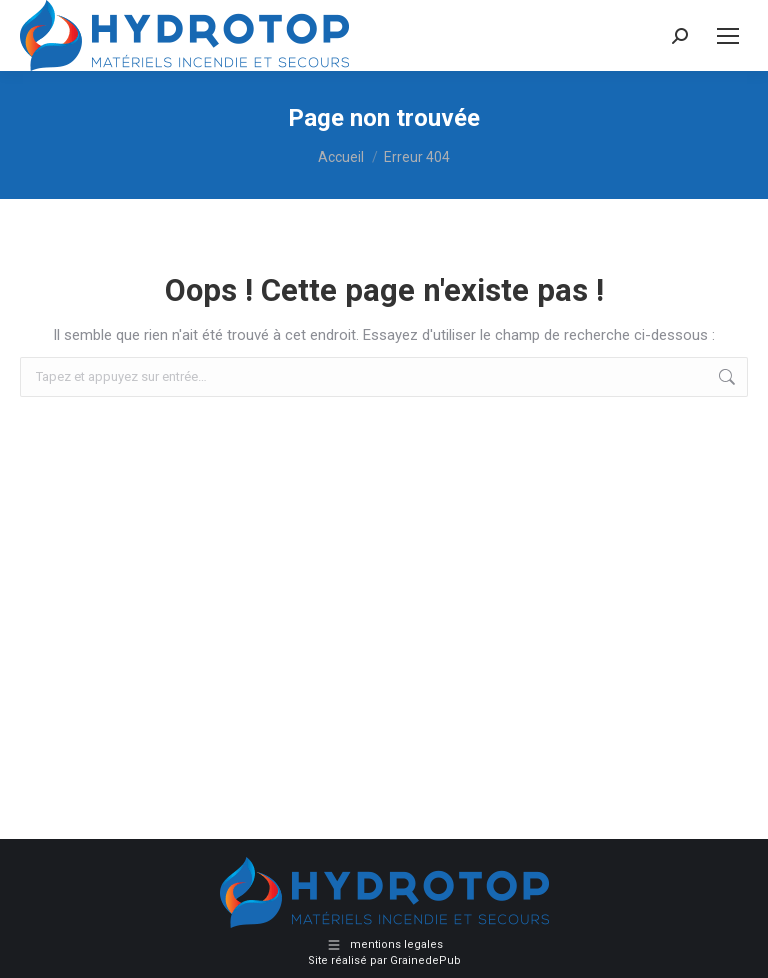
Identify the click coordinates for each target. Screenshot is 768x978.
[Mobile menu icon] (728, 36)
